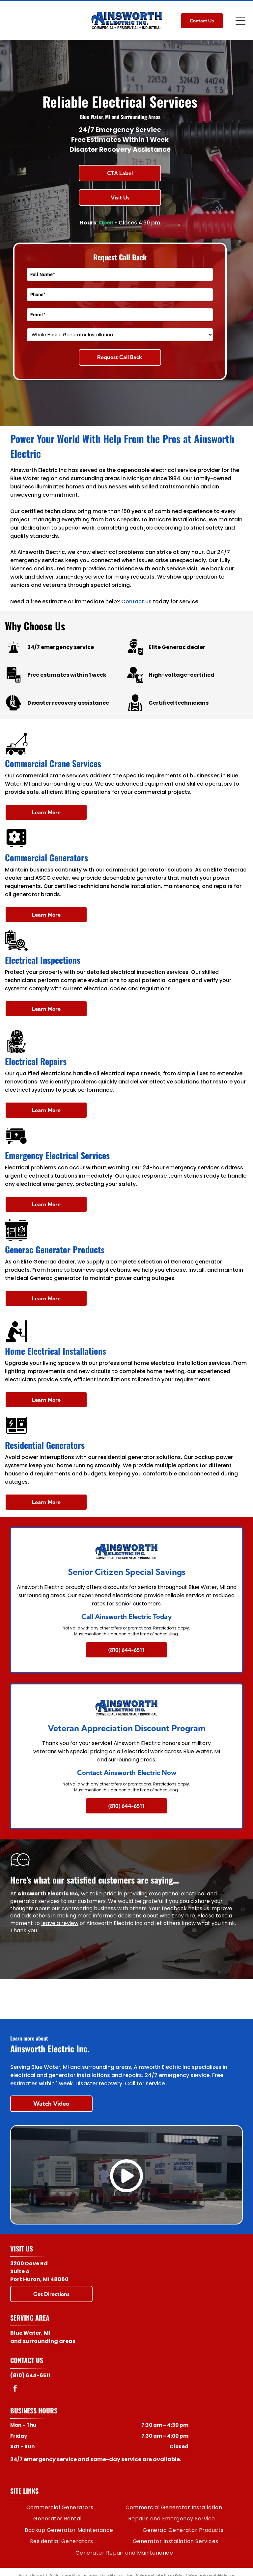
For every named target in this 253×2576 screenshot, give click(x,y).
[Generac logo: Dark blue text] (126, 1999)
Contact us (136, 601)
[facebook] (15, 2389)
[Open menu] (240, 21)
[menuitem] (59, 2507)
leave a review (59, 1923)
